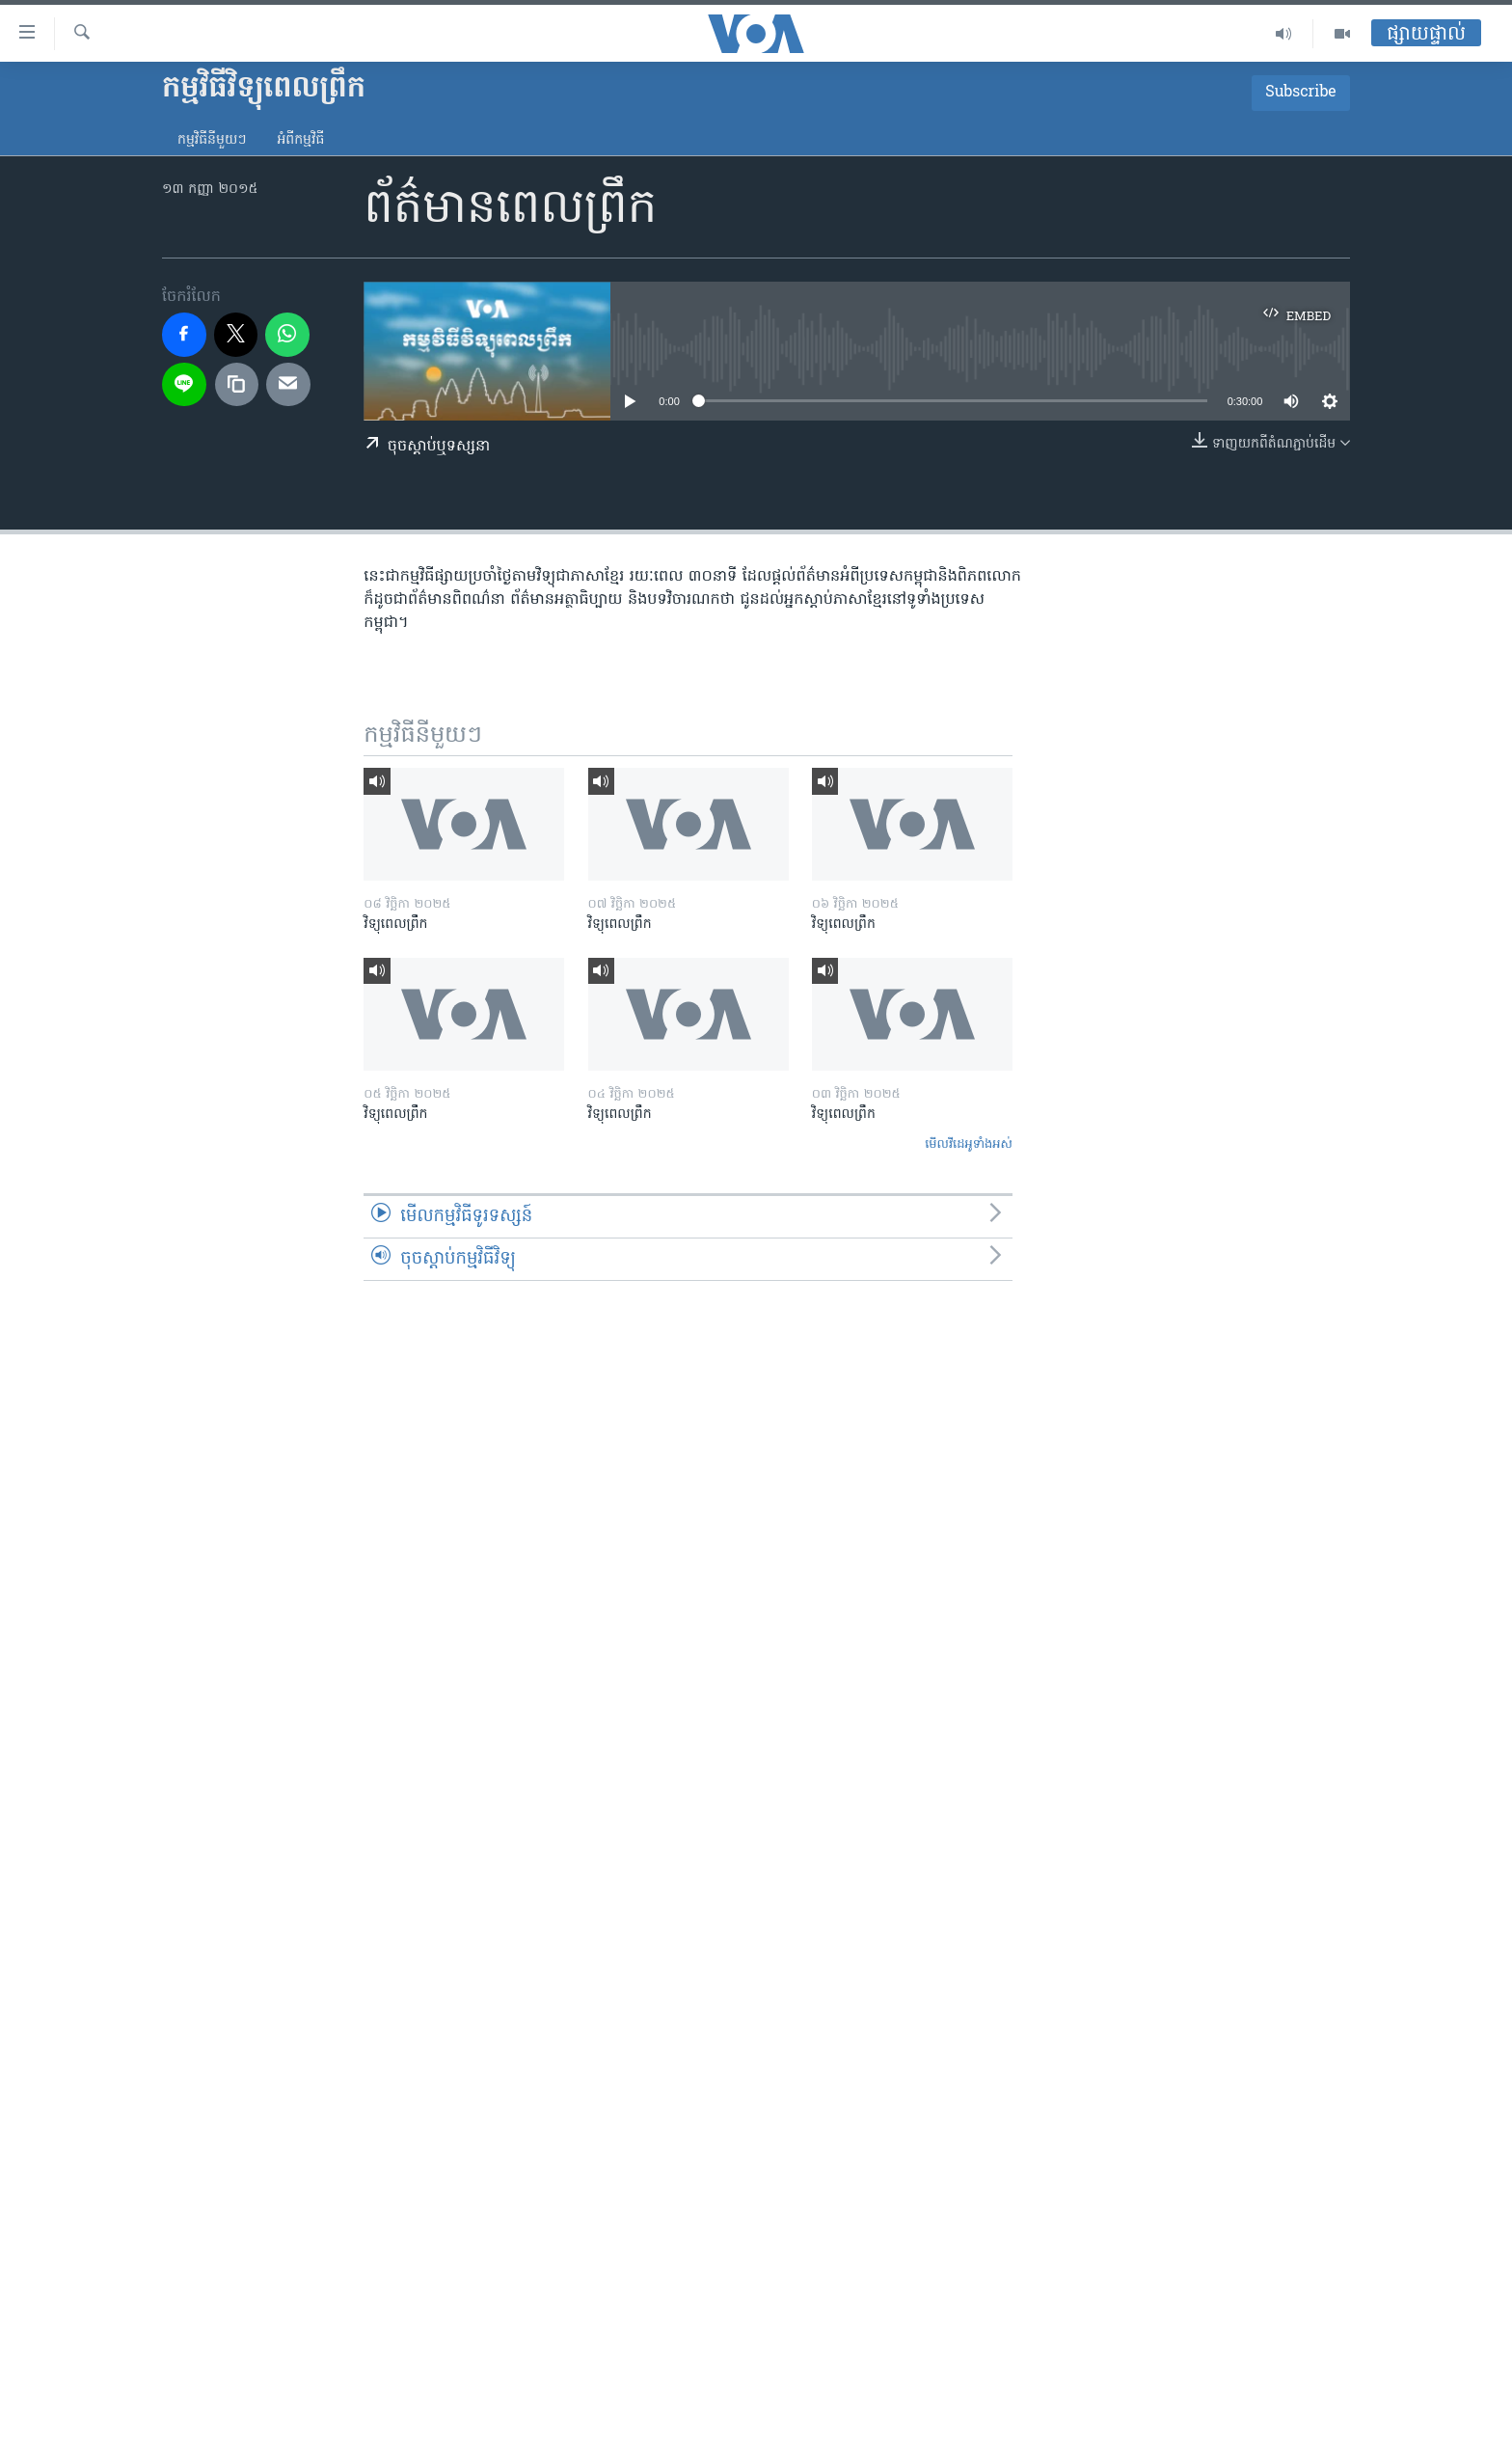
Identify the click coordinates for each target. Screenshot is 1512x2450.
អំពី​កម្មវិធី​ (300, 140)
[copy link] (237, 385)
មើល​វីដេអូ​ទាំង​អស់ (968, 1144)
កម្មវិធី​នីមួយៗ (211, 140)
